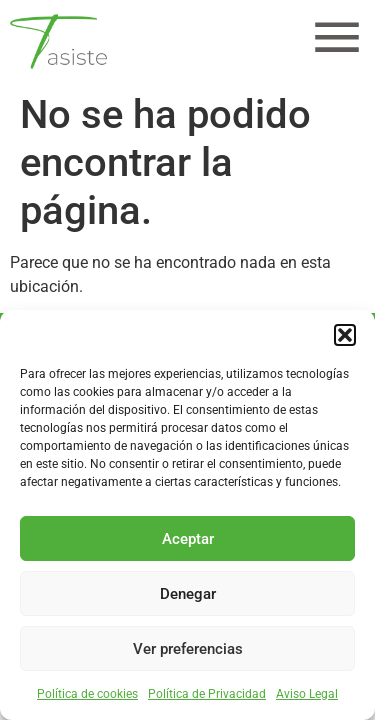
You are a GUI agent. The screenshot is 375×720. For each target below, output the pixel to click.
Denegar (188, 594)
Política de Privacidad (207, 694)
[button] (345, 335)
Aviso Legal (307, 694)
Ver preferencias (188, 649)
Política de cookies (87, 694)
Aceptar (188, 539)
